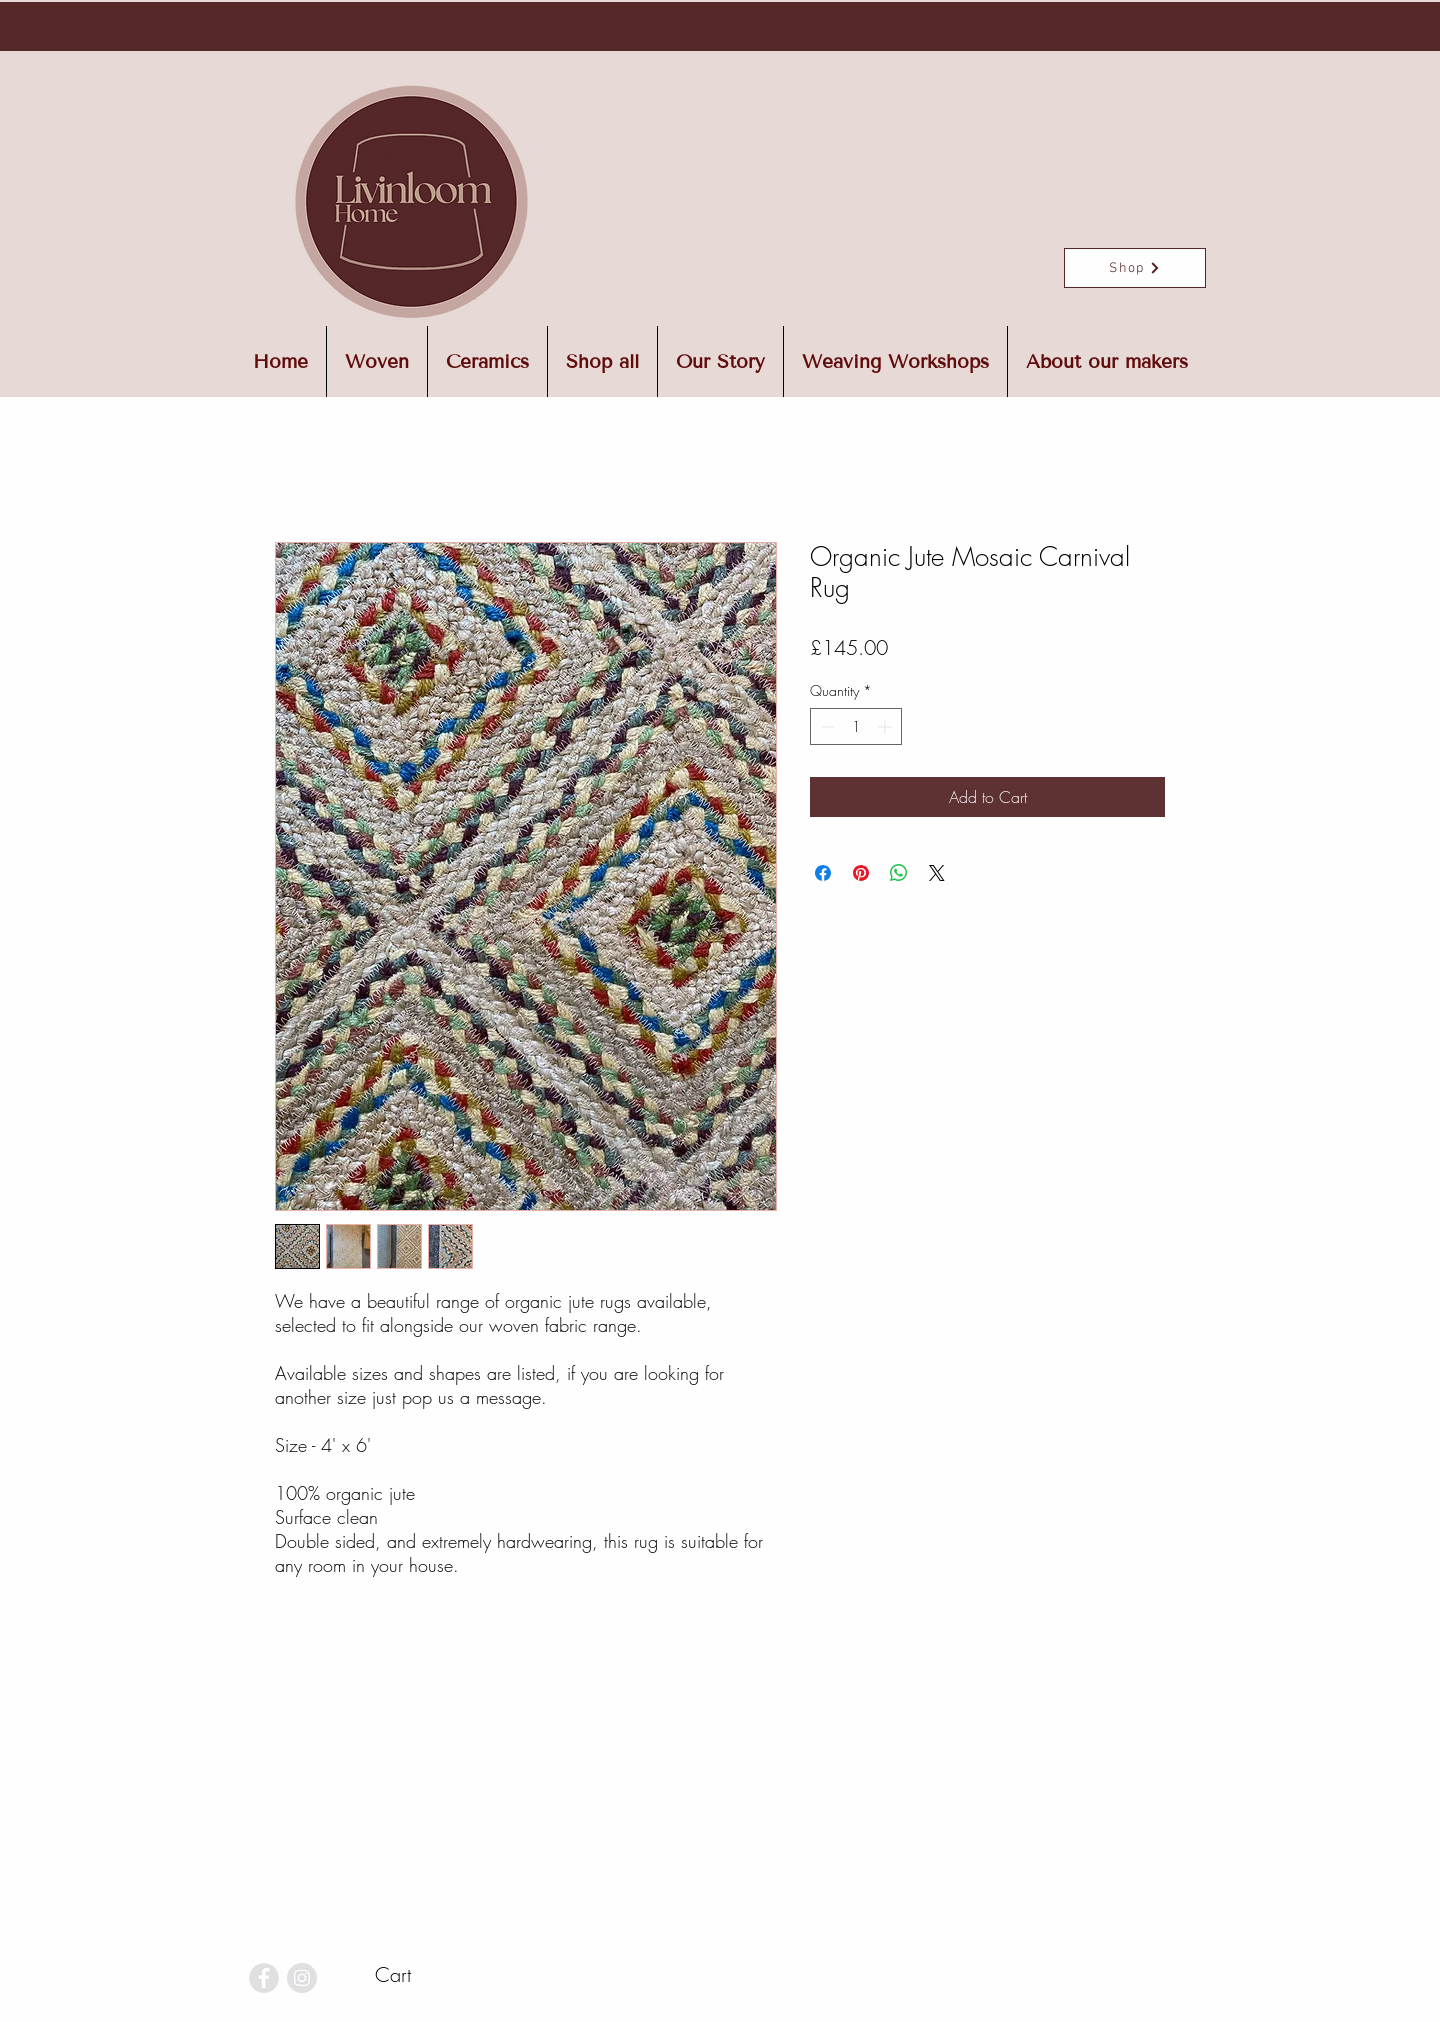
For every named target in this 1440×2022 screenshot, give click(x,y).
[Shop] (1135, 268)
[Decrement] (825, 726)
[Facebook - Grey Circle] (264, 1978)
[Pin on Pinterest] (861, 873)
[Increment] (886, 726)
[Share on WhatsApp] (899, 873)
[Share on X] (937, 873)
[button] (426, 1975)
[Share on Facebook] (823, 873)
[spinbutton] (856, 726)
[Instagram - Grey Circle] (302, 1978)
